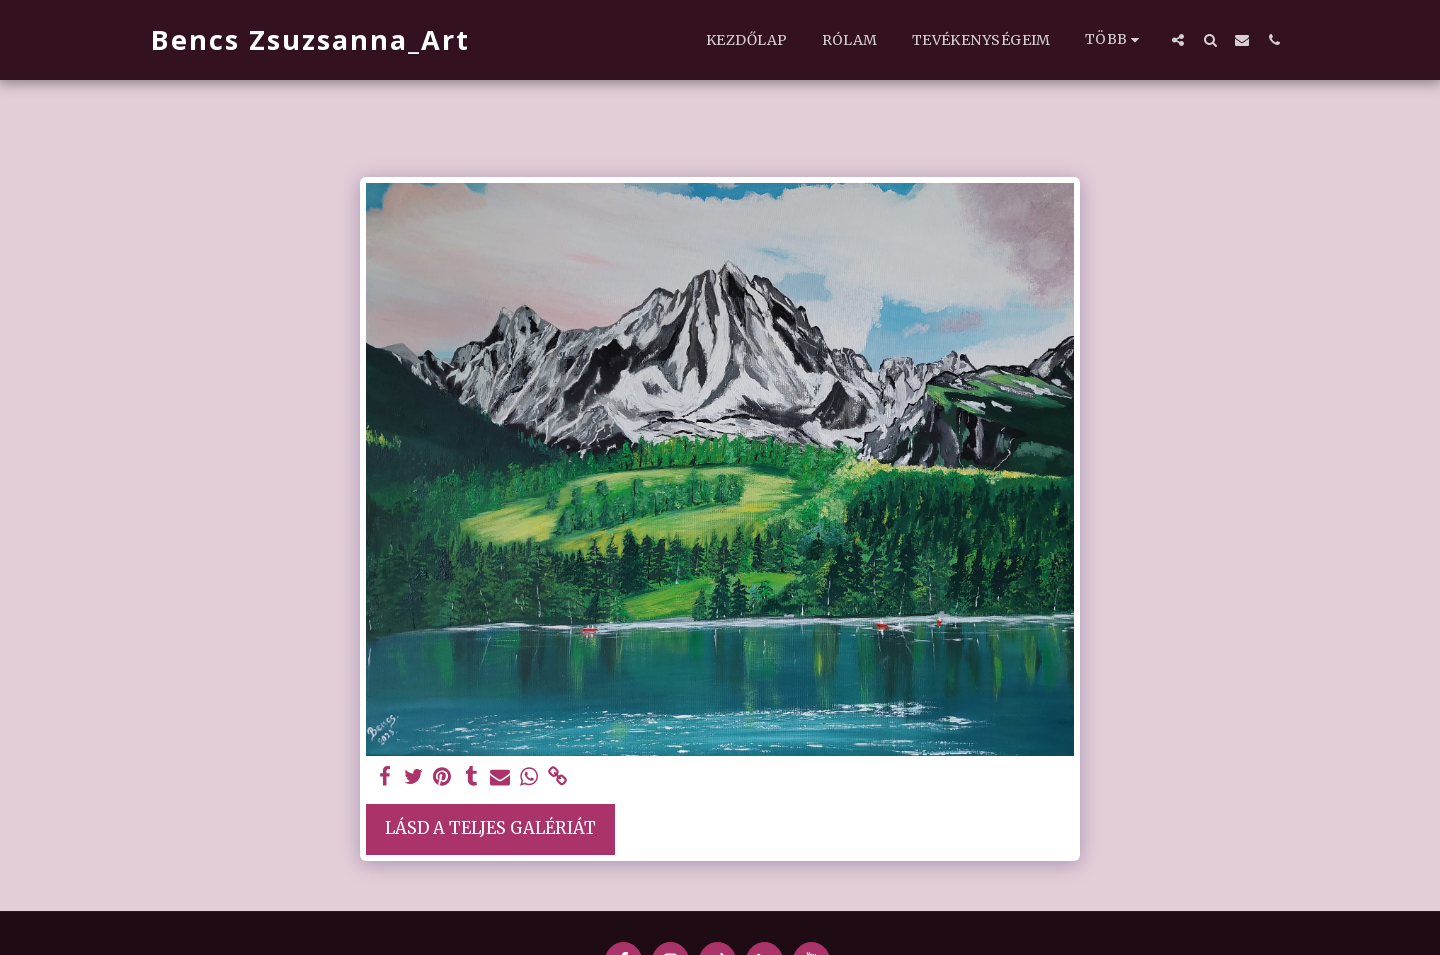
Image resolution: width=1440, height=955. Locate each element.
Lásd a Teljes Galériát (490, 828)
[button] (1178, 39)
